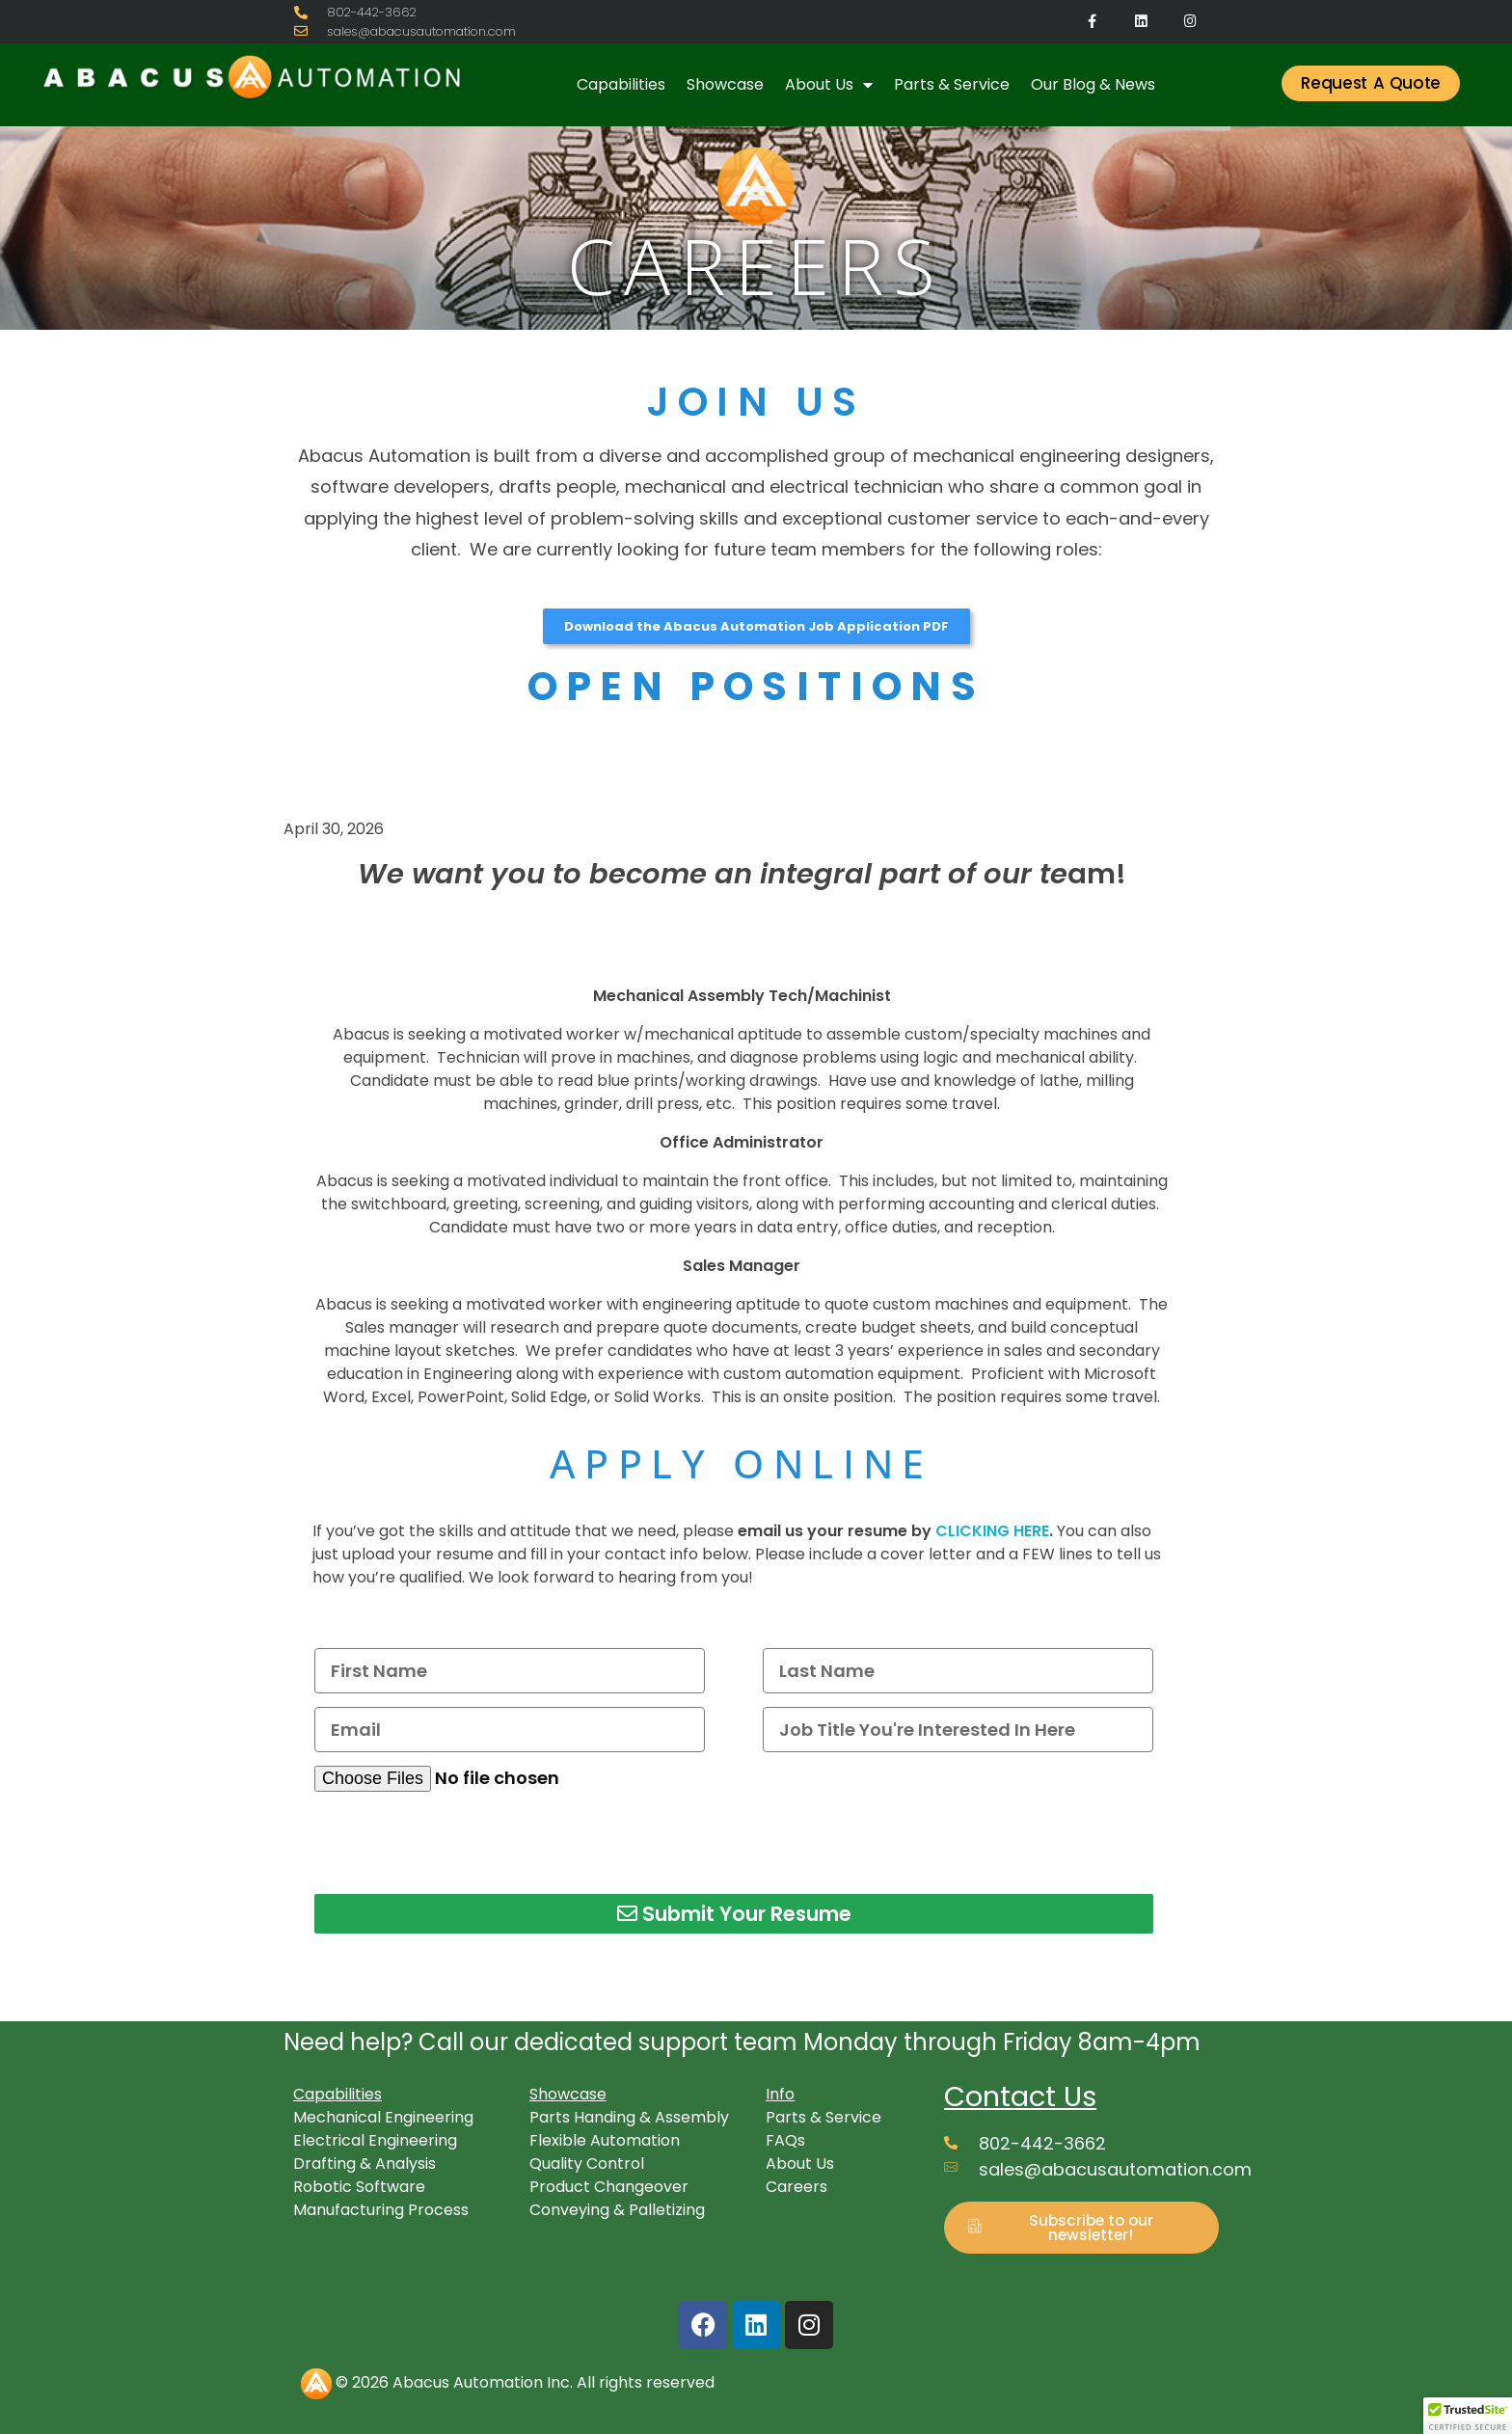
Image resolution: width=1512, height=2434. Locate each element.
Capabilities (621, 84)
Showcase (725, 84)
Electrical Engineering (375, 2140)
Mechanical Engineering (383, 2117)
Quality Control (586, 2163)
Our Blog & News (1093, 84)
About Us (829, 85)
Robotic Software (359, 2187)
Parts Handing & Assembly (629, 2117)
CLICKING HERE (992, 1531)
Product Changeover (608, 2187)
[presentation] (461, 1842)
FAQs (785, 2140)
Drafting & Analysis (364, 2163)
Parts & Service (952, 84)
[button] (1467, 2415)
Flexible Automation (604, 2140)
